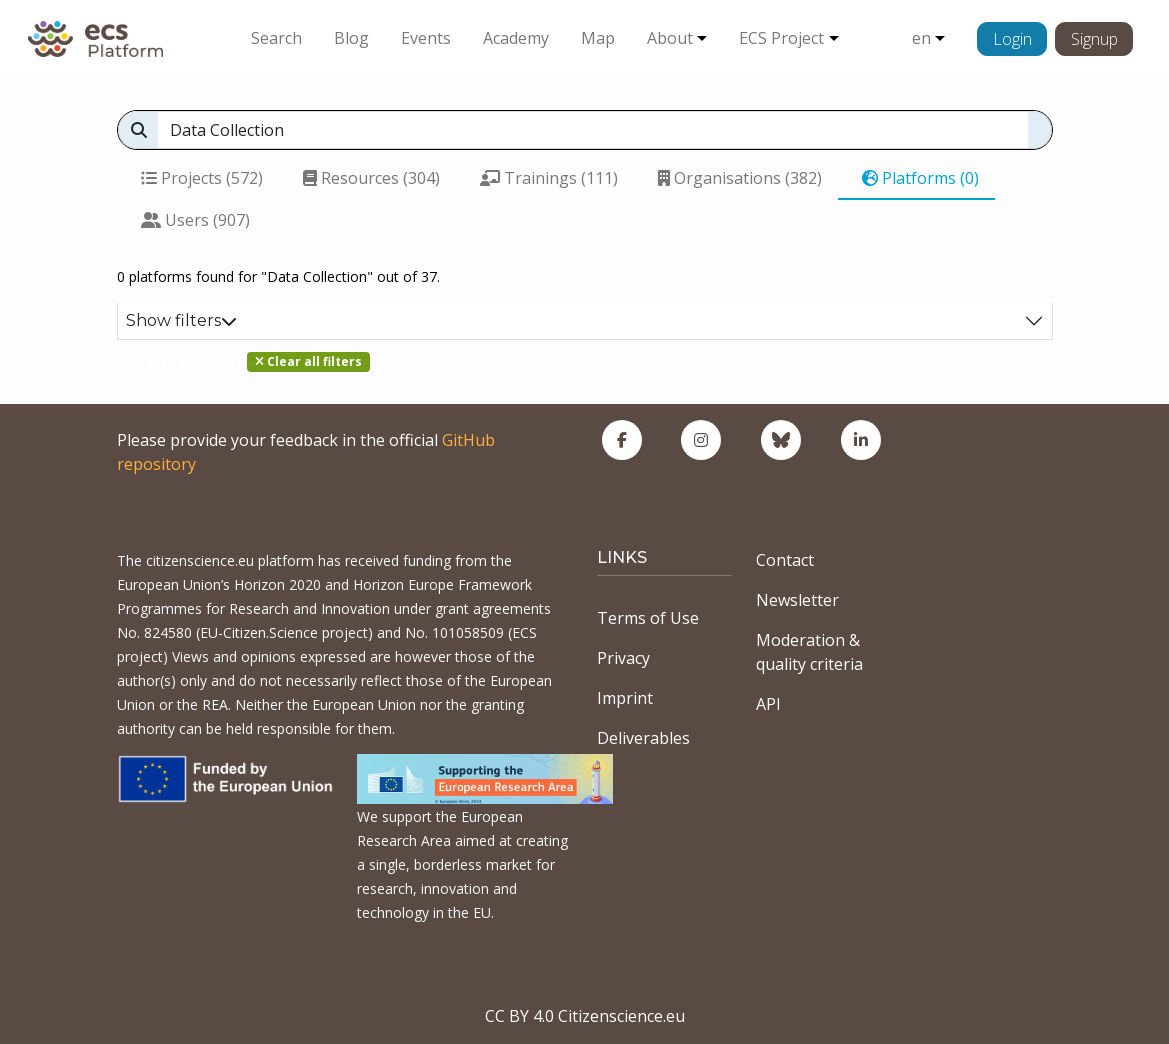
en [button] (921, 38)
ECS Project (781, 38)
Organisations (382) (740, 178)
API (768, 704)
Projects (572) (202, 178)
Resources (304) (371, 178)
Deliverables (643, 738)
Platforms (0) (920, 178)
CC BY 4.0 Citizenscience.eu (585, 1016)
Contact (785, 560)
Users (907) (195, 220)
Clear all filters (308, 361)
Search (276, 38)
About (670, 38)
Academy (516, 38)
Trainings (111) (549, 178)
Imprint (625, 698)
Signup (1094, 39)
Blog (351, 38)
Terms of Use (648, 618)
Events (426, 38)
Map (598, 38)
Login (1012, 39)
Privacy (623, 658)
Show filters (181, 320)
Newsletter (797, 600)
